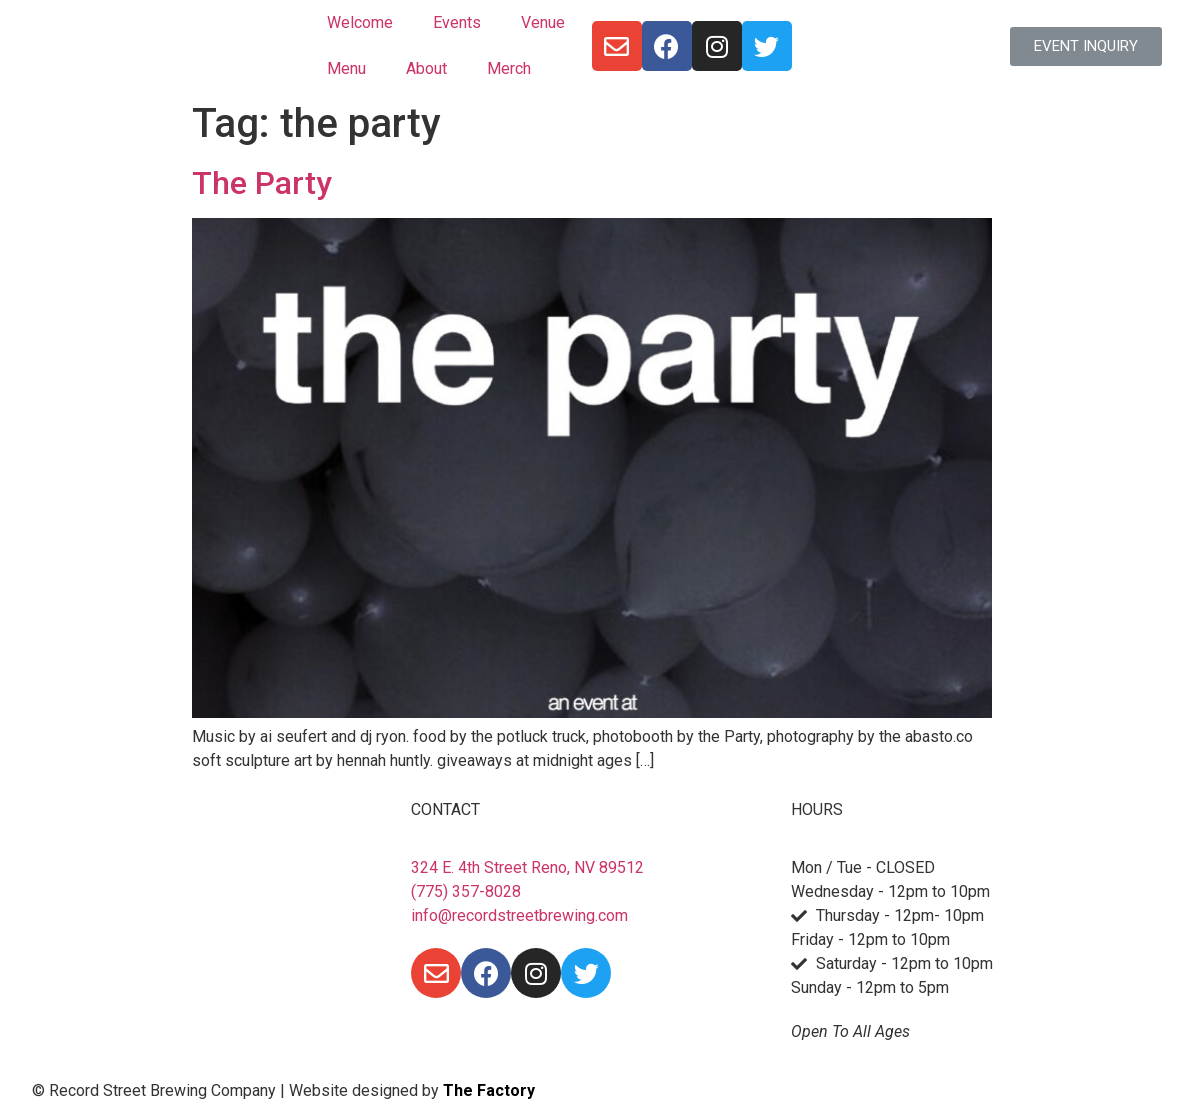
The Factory (489, 1090)
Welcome (360, 22)
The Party (262, 183)
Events (457, 22)
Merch (509, 68)
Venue (543, 22)
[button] (1086, 46)
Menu (346, 68)
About (426, 68)
